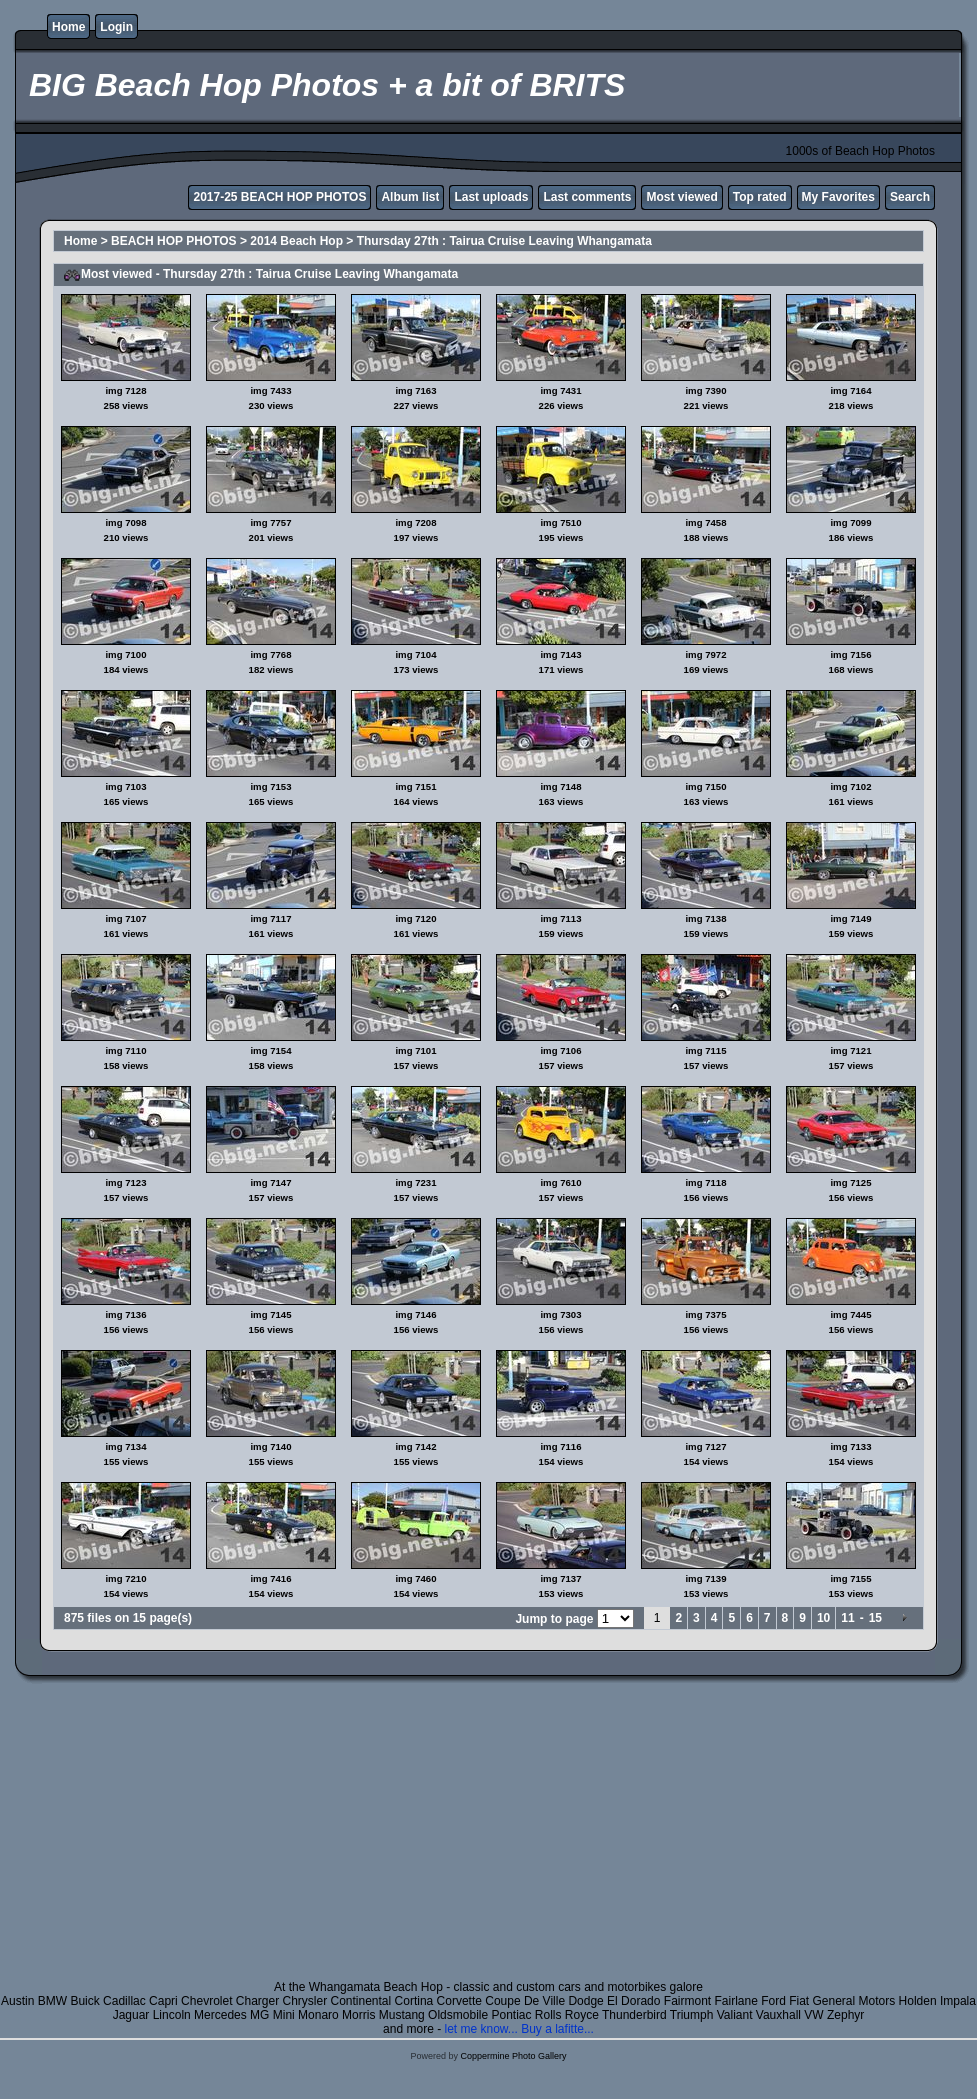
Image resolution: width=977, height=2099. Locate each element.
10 (823, 1618)
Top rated (760, 197)
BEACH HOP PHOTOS (174, 241)
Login (116, 27)
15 (875, 1618)
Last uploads (491, 197)
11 (847, 1618)
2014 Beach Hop (296, 241)
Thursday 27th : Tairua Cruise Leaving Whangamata (504, 241)
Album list (410, 197)
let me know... (480, 2029)
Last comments (587, 197)
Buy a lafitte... (557, 2029)
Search (910, 197)
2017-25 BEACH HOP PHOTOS (279, 197)
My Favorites (838, 197)
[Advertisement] (488, 1840)
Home (68, 27)
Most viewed (681, 197)
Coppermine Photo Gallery (513, 2056)
